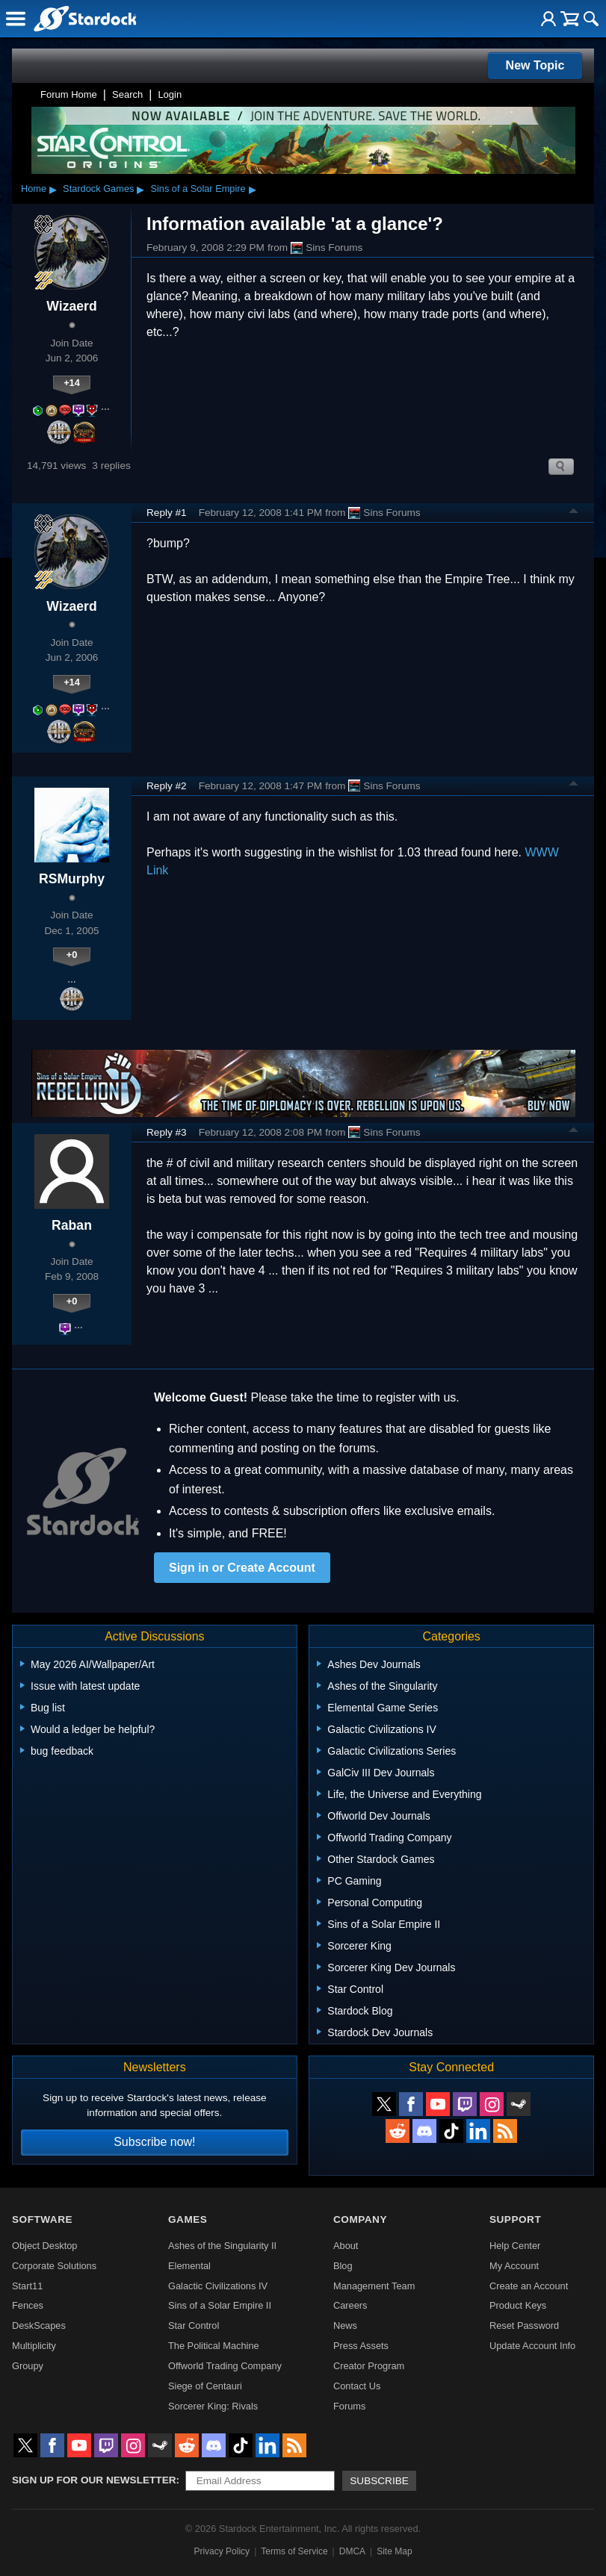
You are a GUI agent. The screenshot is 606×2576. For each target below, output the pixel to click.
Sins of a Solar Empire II (219, 2305)
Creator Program (368, 2365)
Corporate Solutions (54, 2265)
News (345, 2325)
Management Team (374, 2286)
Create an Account (528, 2286)
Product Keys (517, 2305)
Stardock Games (98, 188)
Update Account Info (532, 2345)
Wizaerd (71, 306)
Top (574, 513)
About (345, 2245)
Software (42, 2219)
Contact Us (356, 2386)
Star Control (193, 2325)
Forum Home (68, 94)
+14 (72, 382)
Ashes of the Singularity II (222, 2245)
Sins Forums (326, 248)
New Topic (535, 65)
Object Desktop (45, 2245)
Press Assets (361, 2345)
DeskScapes (39, 2325)
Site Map (394, 2551)
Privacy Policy (222, 2551)
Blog (343, 2265)
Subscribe (379, 2480)
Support (515, 2219)
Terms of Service (294, 2551)
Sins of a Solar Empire (197, 188)
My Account (514, 2265)
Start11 (27, 2286)
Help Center (514, 2245)
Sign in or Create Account (242, 1567)
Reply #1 (166, 512)
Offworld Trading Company (225, 2365)
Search (127, 94)
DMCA (352, 2551)
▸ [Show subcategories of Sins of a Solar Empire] (252, 189)
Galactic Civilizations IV (218, 2286)
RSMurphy (72, 878)
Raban (72, 1225)
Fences (27, 2305)
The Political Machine (213, 2345)
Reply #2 (166, 785)
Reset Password (524, 2325)
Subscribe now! (154, 2141)
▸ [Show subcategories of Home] (53, 189)
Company (360, 2219)
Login (170, 94)
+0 (72, 954)
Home (33, 188)
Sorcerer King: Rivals (213, 2406)
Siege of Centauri (205, 2386)
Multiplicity (34, 2345)
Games (187, 2219)
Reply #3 (166, 1132)
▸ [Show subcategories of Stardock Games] (140, 189)
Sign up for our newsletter (94, 2480)
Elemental (189, 2265)
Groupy (27, 2365)
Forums (349, 2406)
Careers (350, 2305)
